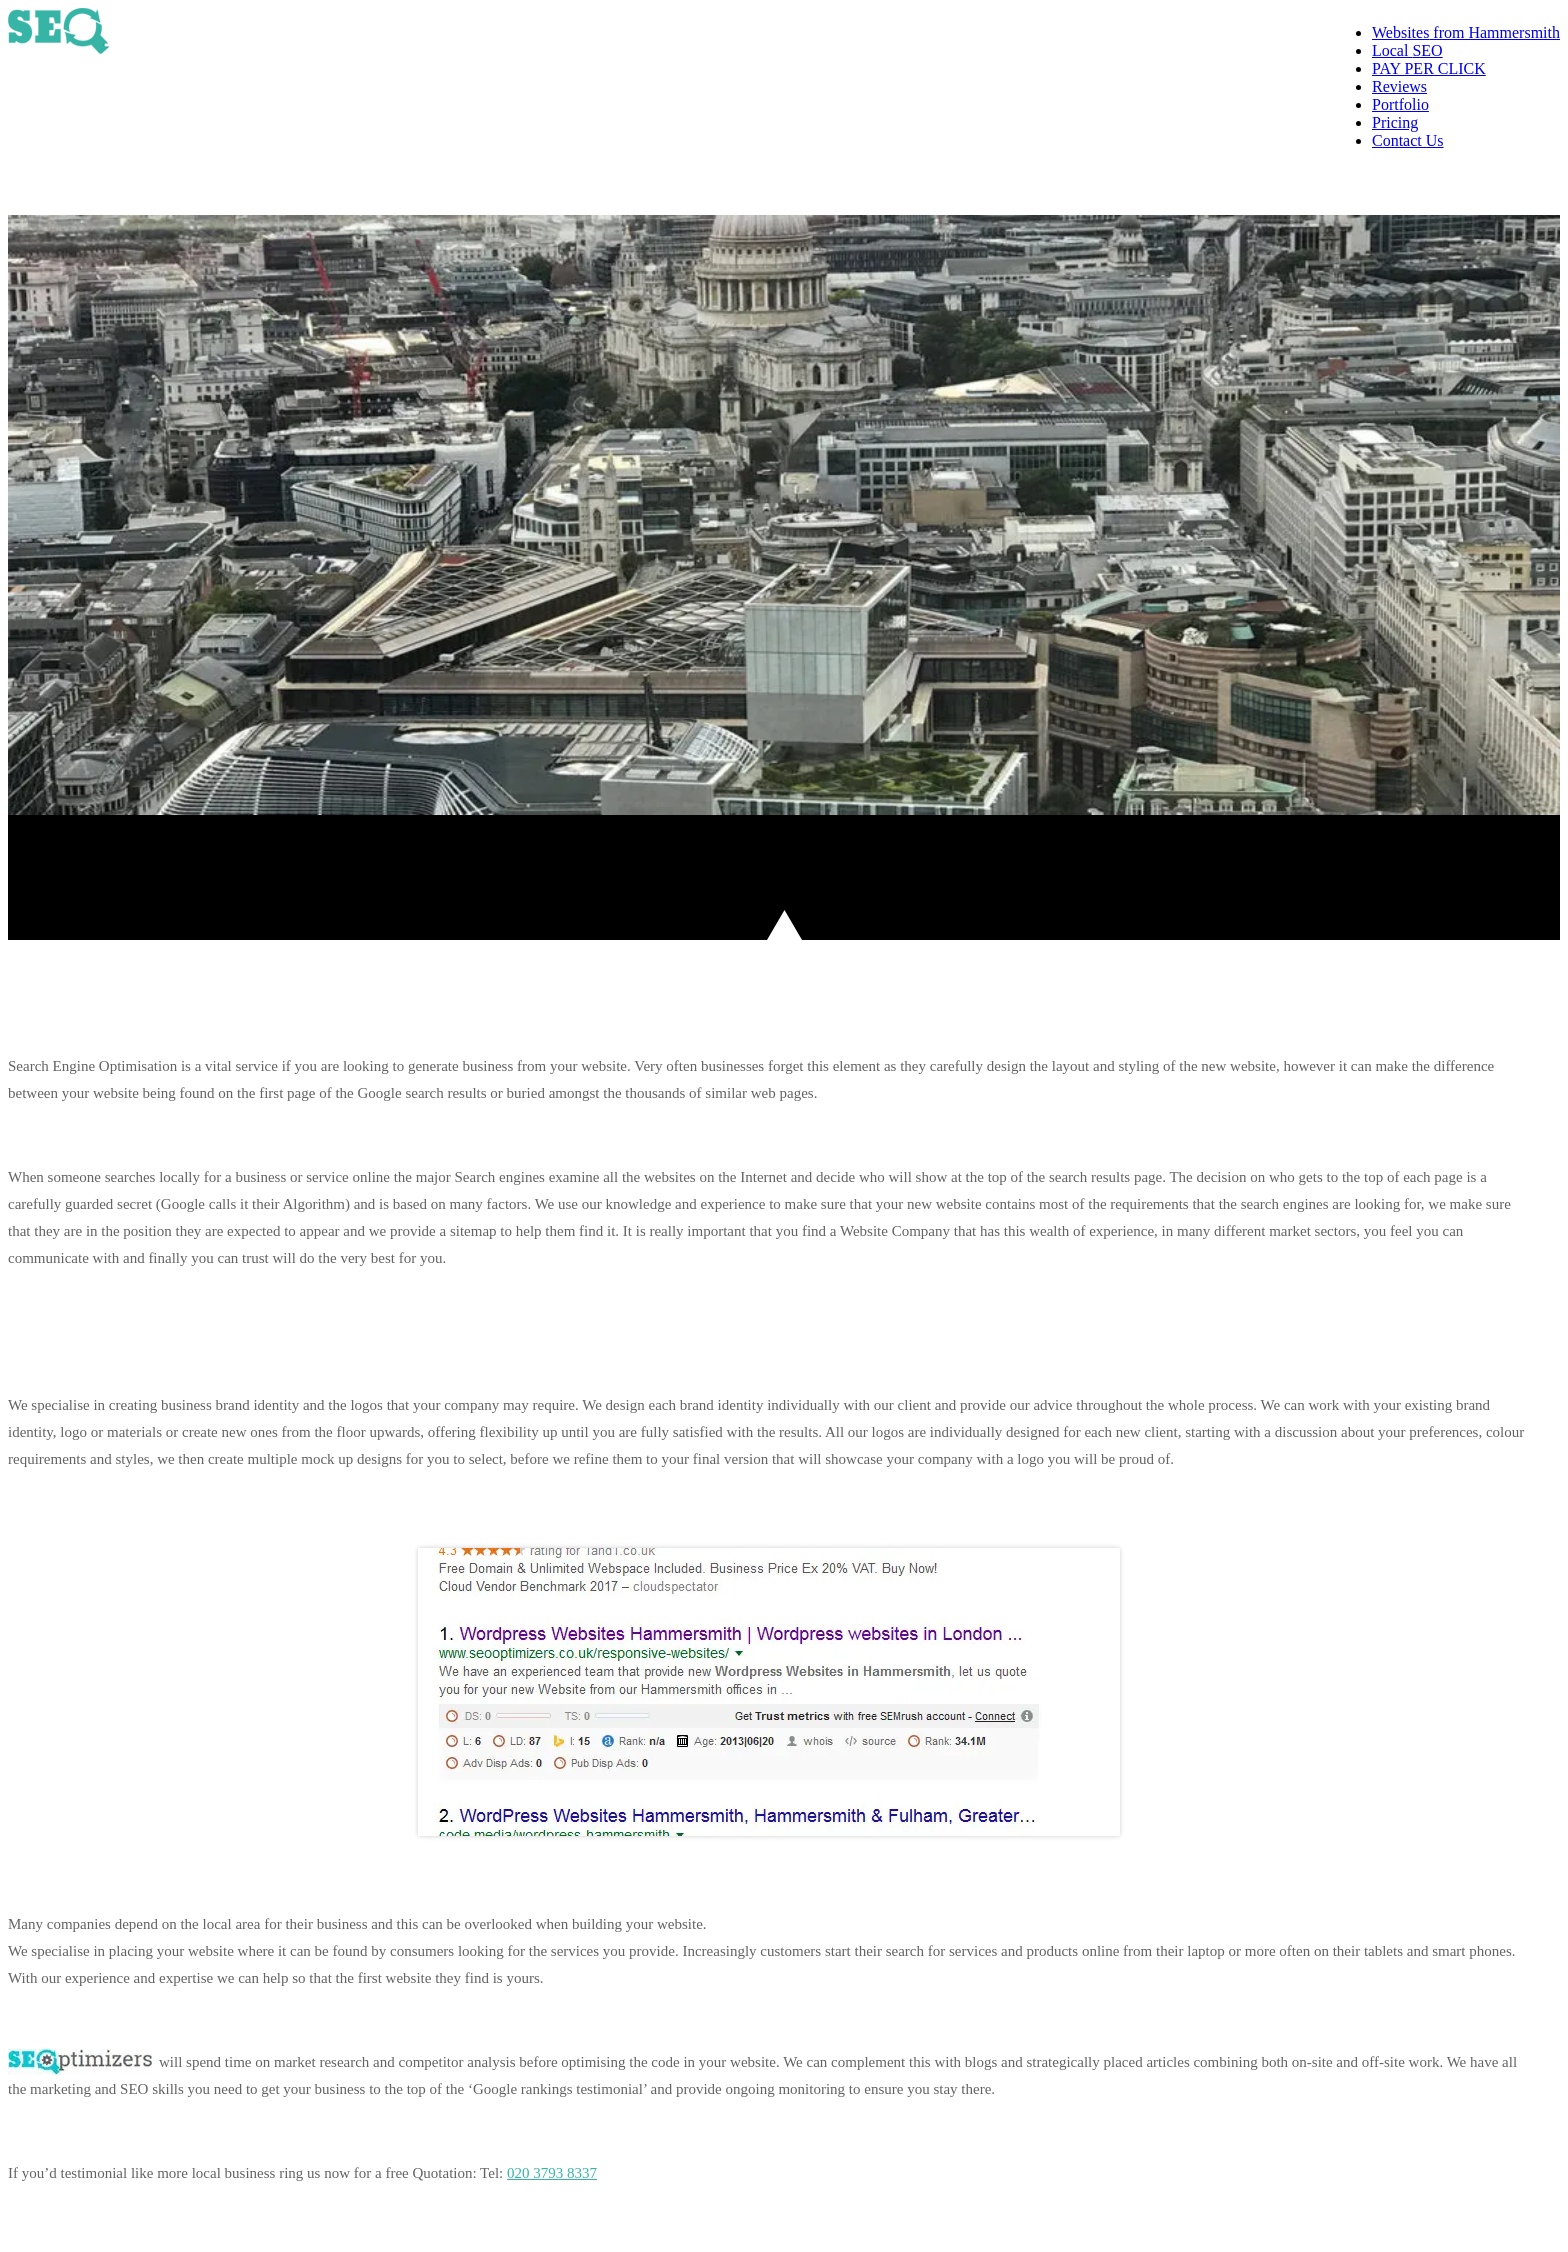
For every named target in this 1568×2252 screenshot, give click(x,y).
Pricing (1395, 122)
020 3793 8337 (1485, 182)
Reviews (1399, 86)
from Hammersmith (1466, 32)
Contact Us (1408, 140)
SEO (1407, 50)
